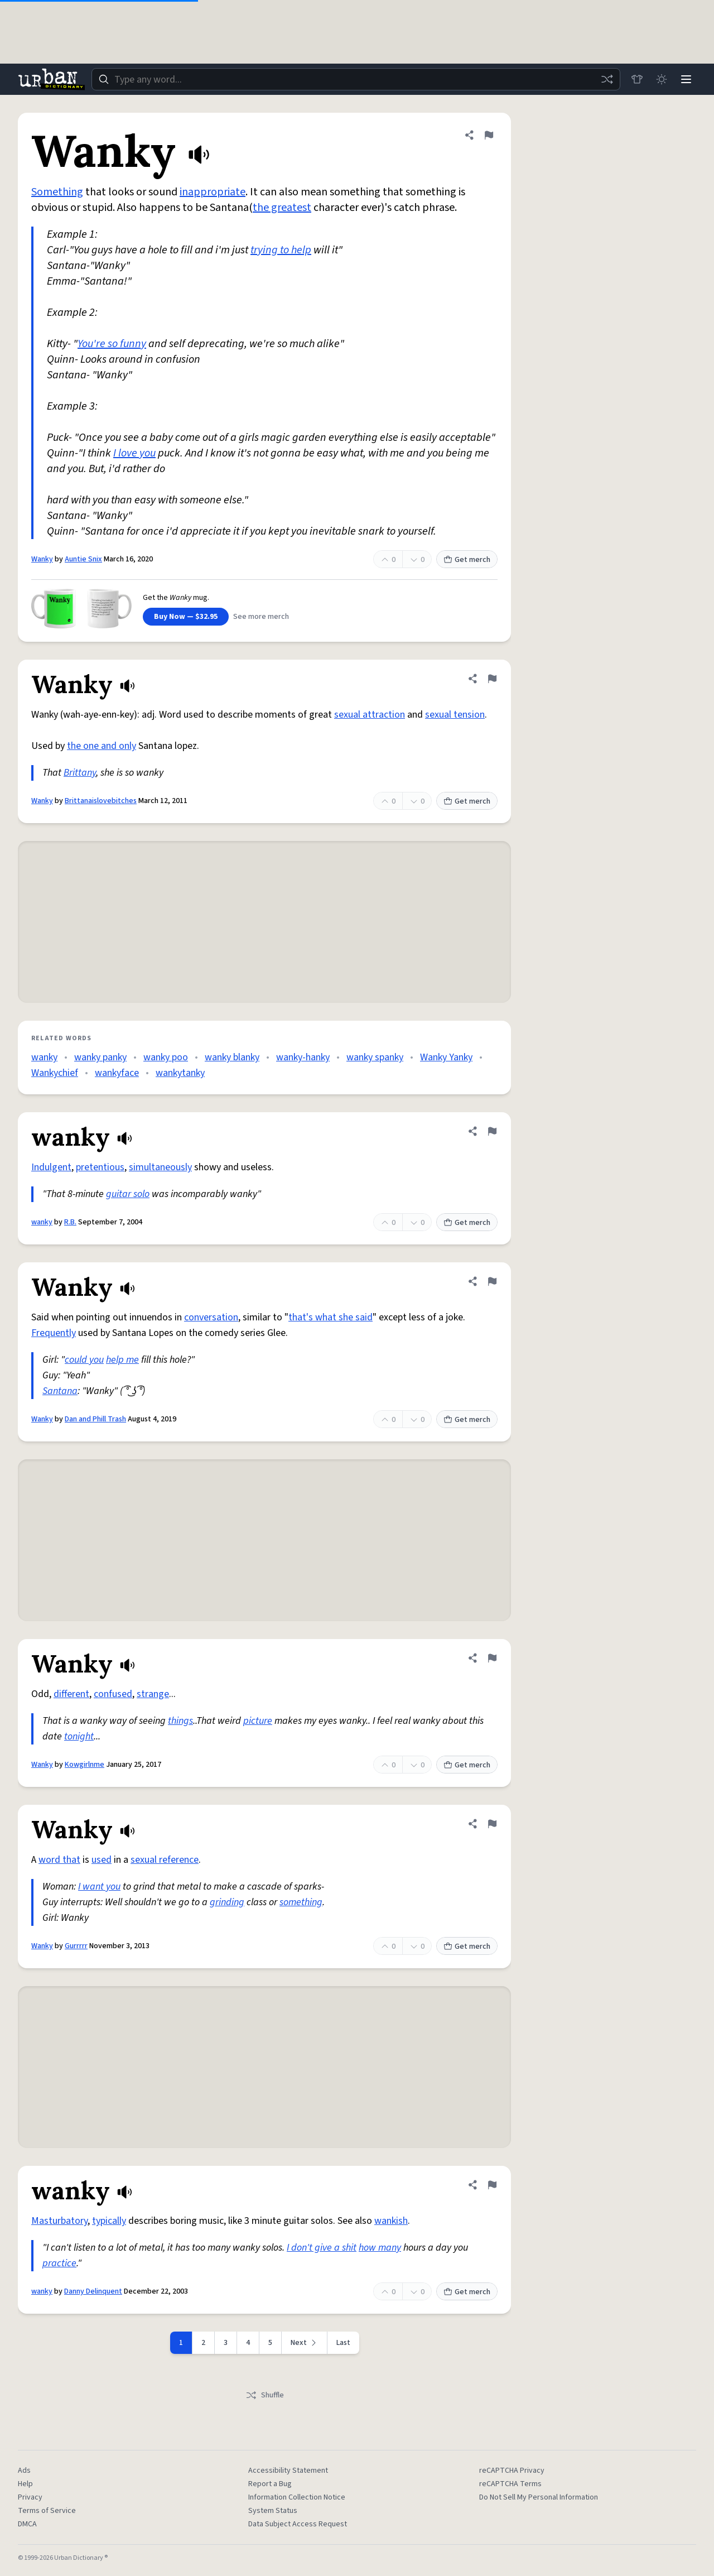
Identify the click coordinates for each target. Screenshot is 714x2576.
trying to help (280, 250)
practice (59, 2263)
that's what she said (330, 1317)
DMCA (27, 2524)
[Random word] (607, 79)
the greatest (282, 207)
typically (109, 2221)
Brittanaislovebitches (101, 800)
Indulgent (51, 1167)
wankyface (117, 1073)
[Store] (637, 79)
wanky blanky (232, 1057)
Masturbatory (59, 2221)
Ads (24, 2470)
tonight (79, 1736)
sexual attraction (369, 715)
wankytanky (180, 1073)
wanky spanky (374, 1057)
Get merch (466, 559)
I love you (134, 453)
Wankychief (54, 1073)
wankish (391, 2221)
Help (25, 2484)
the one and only (101, 746)
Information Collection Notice (296, 2497)
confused (113, 1694)
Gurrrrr (76, 1946)
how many (380, 2248)
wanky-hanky (303, 1057)
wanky (44, 1057)
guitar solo (127, 1194)
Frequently (53, 1333)
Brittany (80, 773)
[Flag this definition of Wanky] (489, 135)
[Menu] (686, 79)
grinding (227, 1902)
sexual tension (455, 715)
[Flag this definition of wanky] (492, 1131)
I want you (99, 1886)
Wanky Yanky (446, 1057)
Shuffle (264, 2395)
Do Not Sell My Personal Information (538, 2497)
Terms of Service (47, 2510)
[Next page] (304, 2343)
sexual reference (165, 1860)
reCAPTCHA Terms (510, 2484)
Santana (60, 1391)
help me (122, 1360)
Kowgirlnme (84, 1764)
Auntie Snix (83, 559)
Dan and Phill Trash (95, 1419)
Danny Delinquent (93, 2291)
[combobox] (355, 79)
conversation (211, 1317)
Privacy (30, 2497)
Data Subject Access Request (297, 2524)
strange (153, 1694)
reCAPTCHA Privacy (511, 2470)
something (300, 1902)
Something (57, 192)
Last (343, 2342)
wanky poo (165, 1057)
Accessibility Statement (288, 2470)
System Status (272, 2510)
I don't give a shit (321, 2248)
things (180, 1721)
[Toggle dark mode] (662, 79)
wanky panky (100, 1057)
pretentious (100, 1167)
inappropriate (212, 192)
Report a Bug (270, 2484)
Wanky (42, 559)
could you (84, 1360)
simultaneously (160, 1167)
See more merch (261, 616)
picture (257, 1721)
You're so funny (112, 344)
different (71, 1694)
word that (59, 1860)
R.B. (70, 1222)
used (101, 1860)
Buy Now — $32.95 (186, 616)
